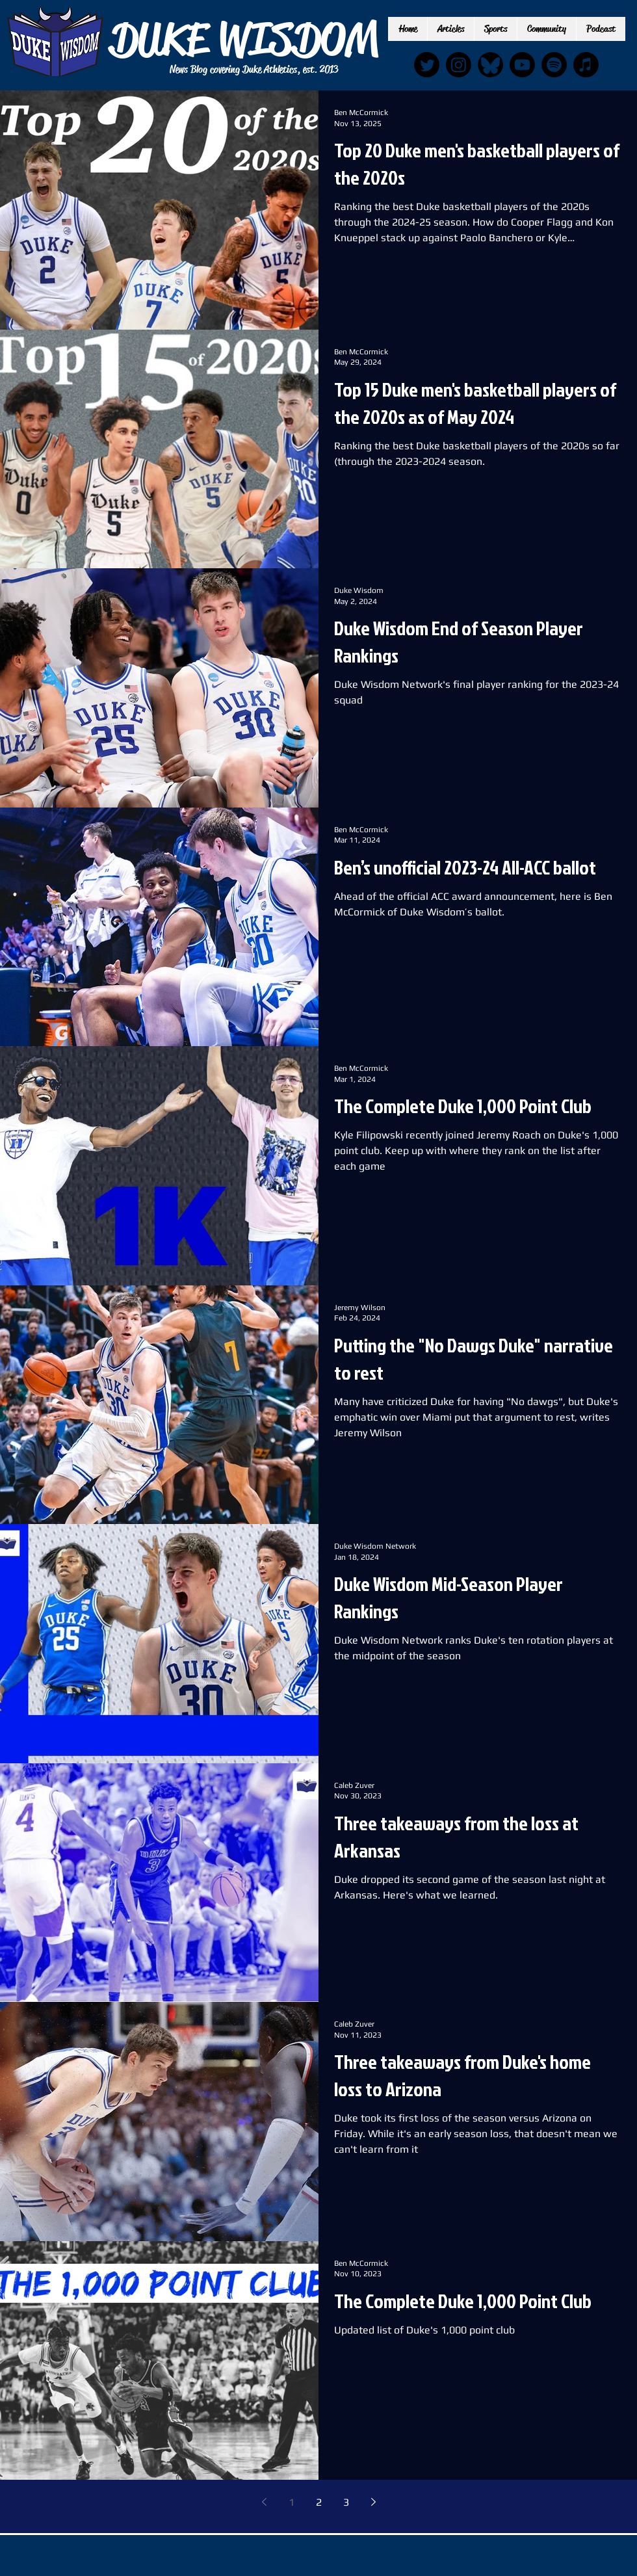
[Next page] (373, 2502)
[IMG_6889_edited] (490, 64)
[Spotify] (554, 64)
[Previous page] (264, 2502)
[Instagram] (458, 64)
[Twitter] (426, 64)
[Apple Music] (586, 64)
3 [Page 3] (346, 2502)
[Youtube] (522, 64)
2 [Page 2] (319, 2502)
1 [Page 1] (291, 2502)
